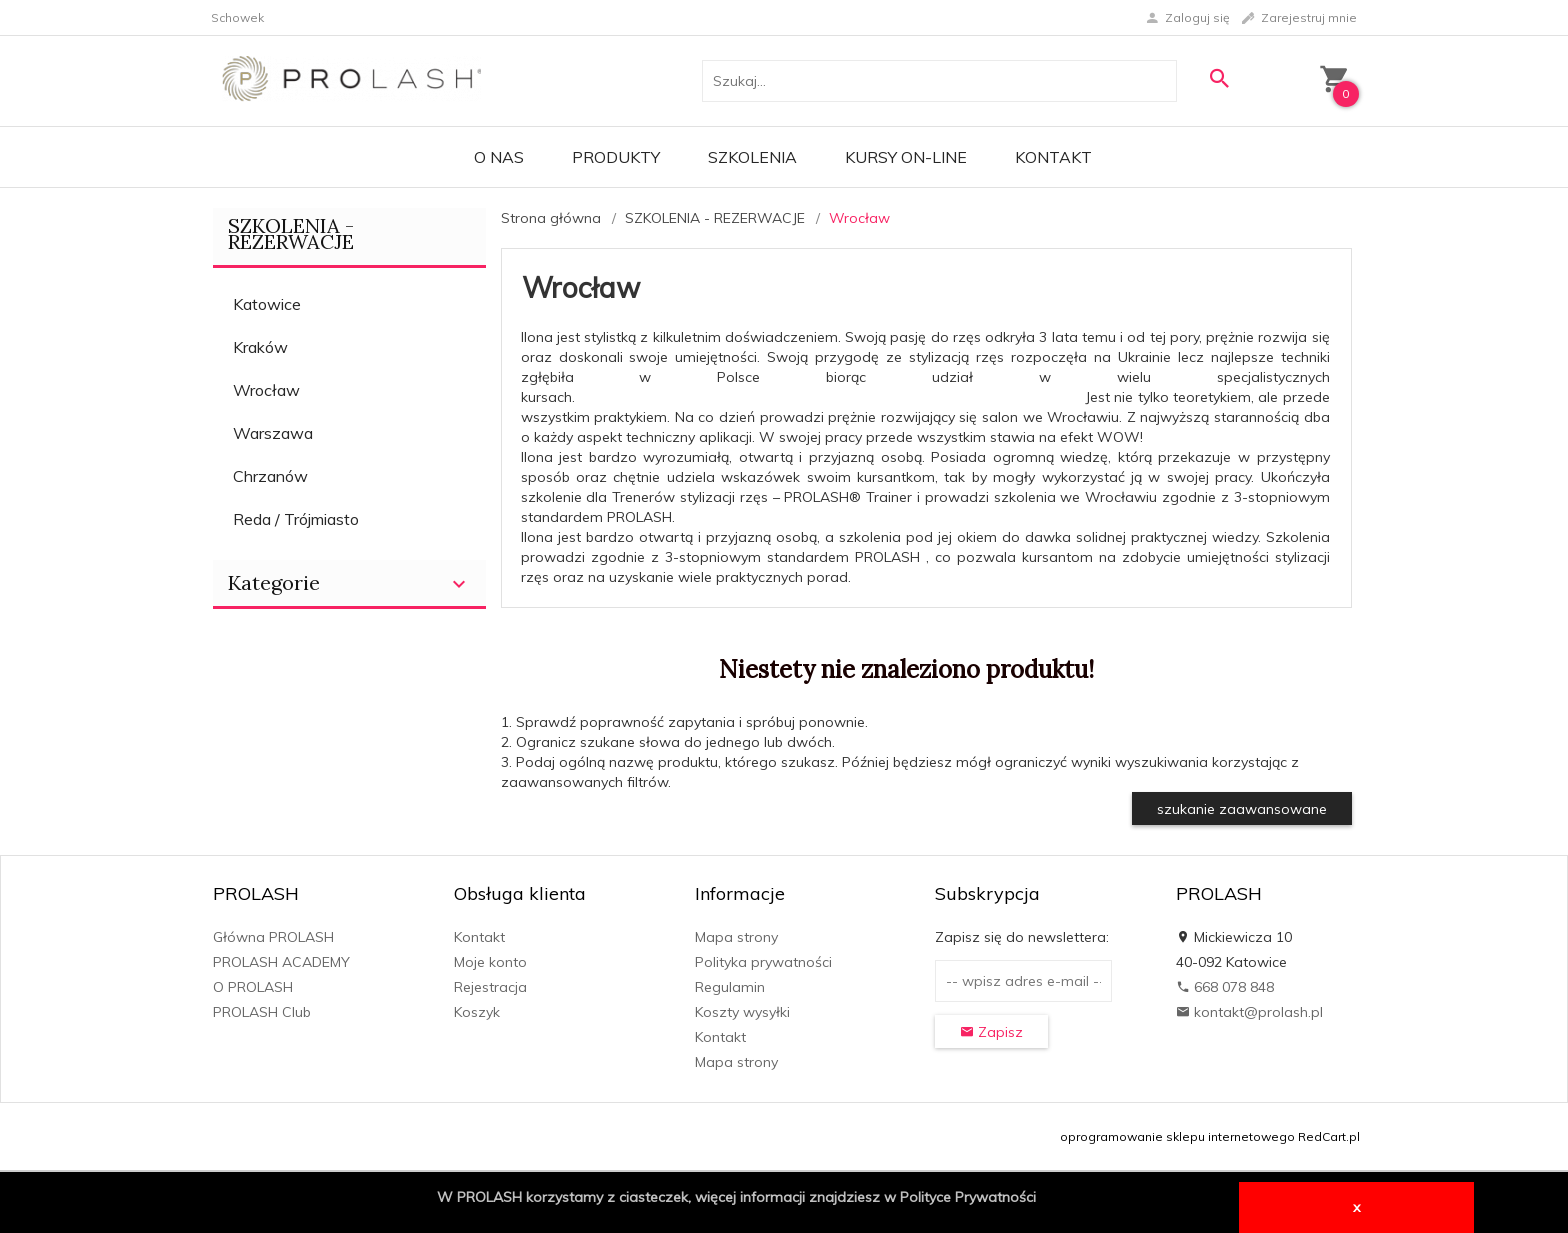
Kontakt (1053, 157)
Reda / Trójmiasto (296, 519)
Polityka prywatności (763, 962)
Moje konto (490, 962)
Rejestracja (490, 987)
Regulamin (730, 987)
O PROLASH (253, 987)
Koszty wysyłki (742, 1012)
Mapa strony (736, 937)
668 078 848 (1225, 987)
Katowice (267, 304)
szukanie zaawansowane (1242, 809)
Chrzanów (270, 476)
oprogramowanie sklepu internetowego (1177, 1136)
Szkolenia (752, 157)
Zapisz (991, 1032)
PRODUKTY (616, 157)
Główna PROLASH (273, 937)
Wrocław (266, 390)
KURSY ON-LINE (906, 157)
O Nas (499, 157)
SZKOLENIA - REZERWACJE (291, 233)
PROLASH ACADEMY (281, 962)
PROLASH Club (262, 1012)
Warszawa (273, 433)
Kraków (260, 347)
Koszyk (477, 1012)
